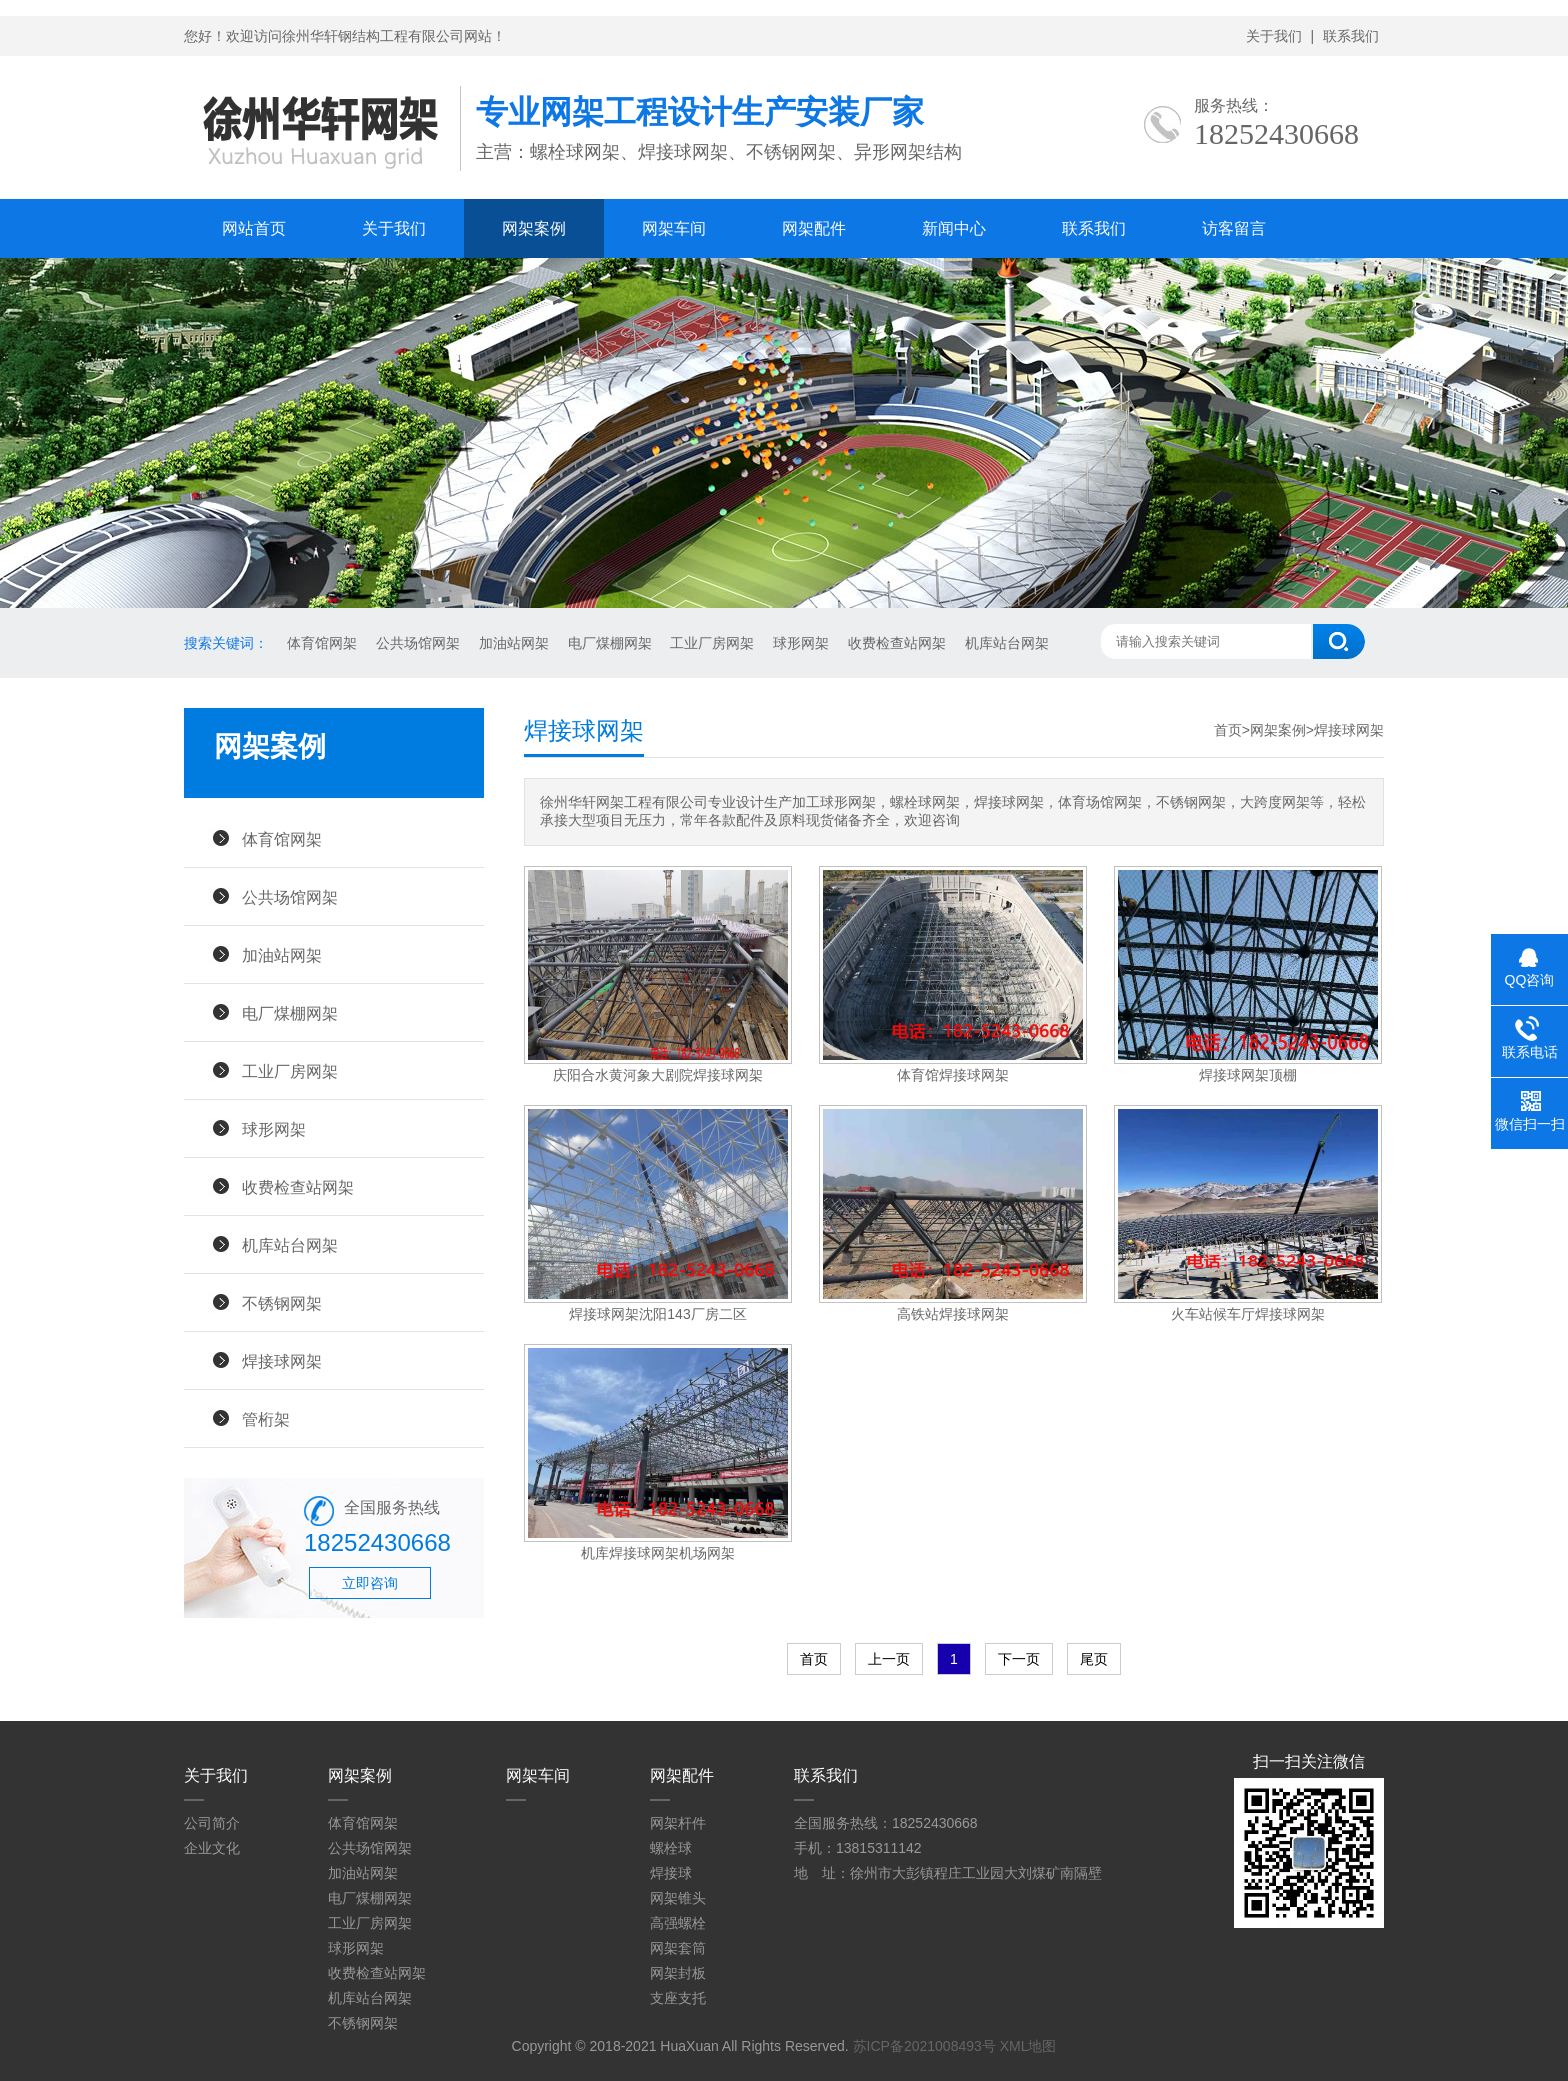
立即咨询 (370, 1583)
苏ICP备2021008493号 (924, 2046)
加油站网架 (514, 643)
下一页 (1019, 1659)
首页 (1228, 730)
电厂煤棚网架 (610, 643)
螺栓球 (671, 1848)
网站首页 (254, 228)
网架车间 (674, 228)
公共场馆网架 (418, 643)
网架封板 (678, 1973)
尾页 (1094, 1659)
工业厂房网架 (712, 643)
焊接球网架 (282, 1361)
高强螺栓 (678, 1923)
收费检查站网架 (897, 643)
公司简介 (212, 1823)
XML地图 (1028, 2046)
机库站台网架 (1007, 643)
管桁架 (266, 1419)
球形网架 (801, 643)
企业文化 (212, 1848)
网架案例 (534, 228)
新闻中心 (954, 228)
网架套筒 (678, 1948)
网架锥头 (678, 1898)
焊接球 (671, 1873)
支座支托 (678, 1998)
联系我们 (1351, 36)
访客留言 (1234, 228)
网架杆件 (678, 1823)
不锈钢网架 (282, 1303)
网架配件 (814, 228)
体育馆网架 (322, 643)
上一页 (889, 1659)
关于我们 (1274, 36)
